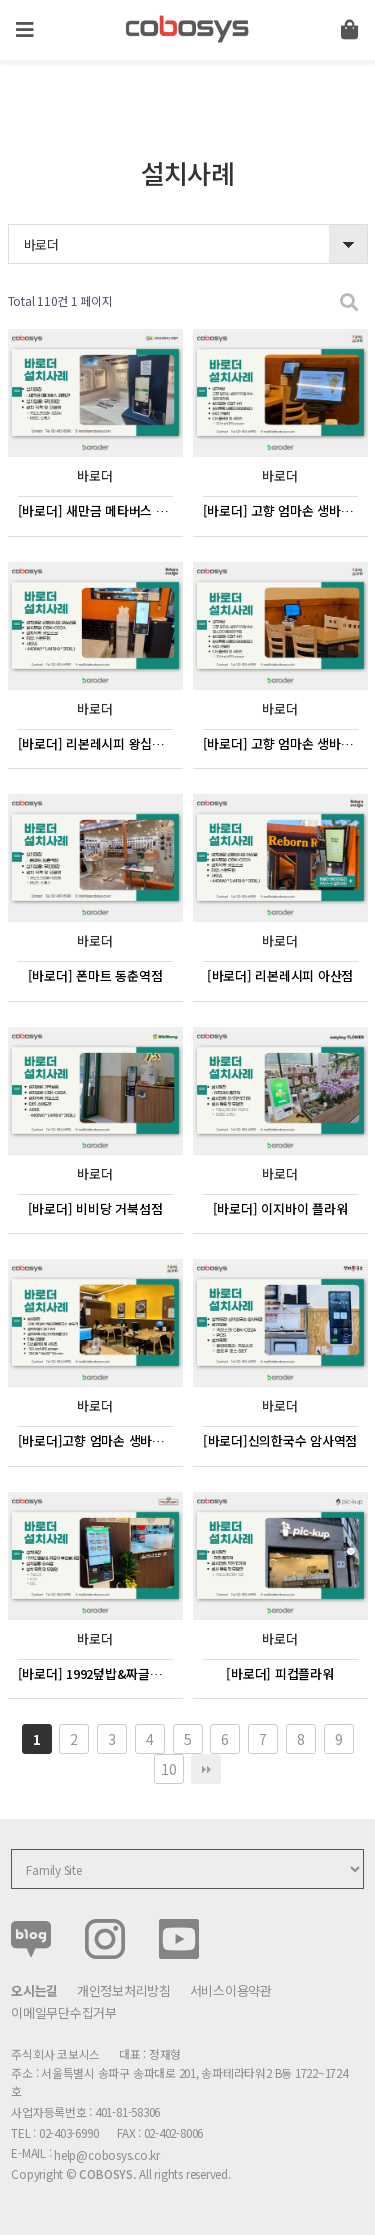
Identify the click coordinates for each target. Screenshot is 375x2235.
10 (168, 1769)
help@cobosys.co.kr (107, 2154)
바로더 (41, 244)
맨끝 (206, 1769)
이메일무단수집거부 (64, 2012)
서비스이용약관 (231, 1990)
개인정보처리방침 (124, 1990)
